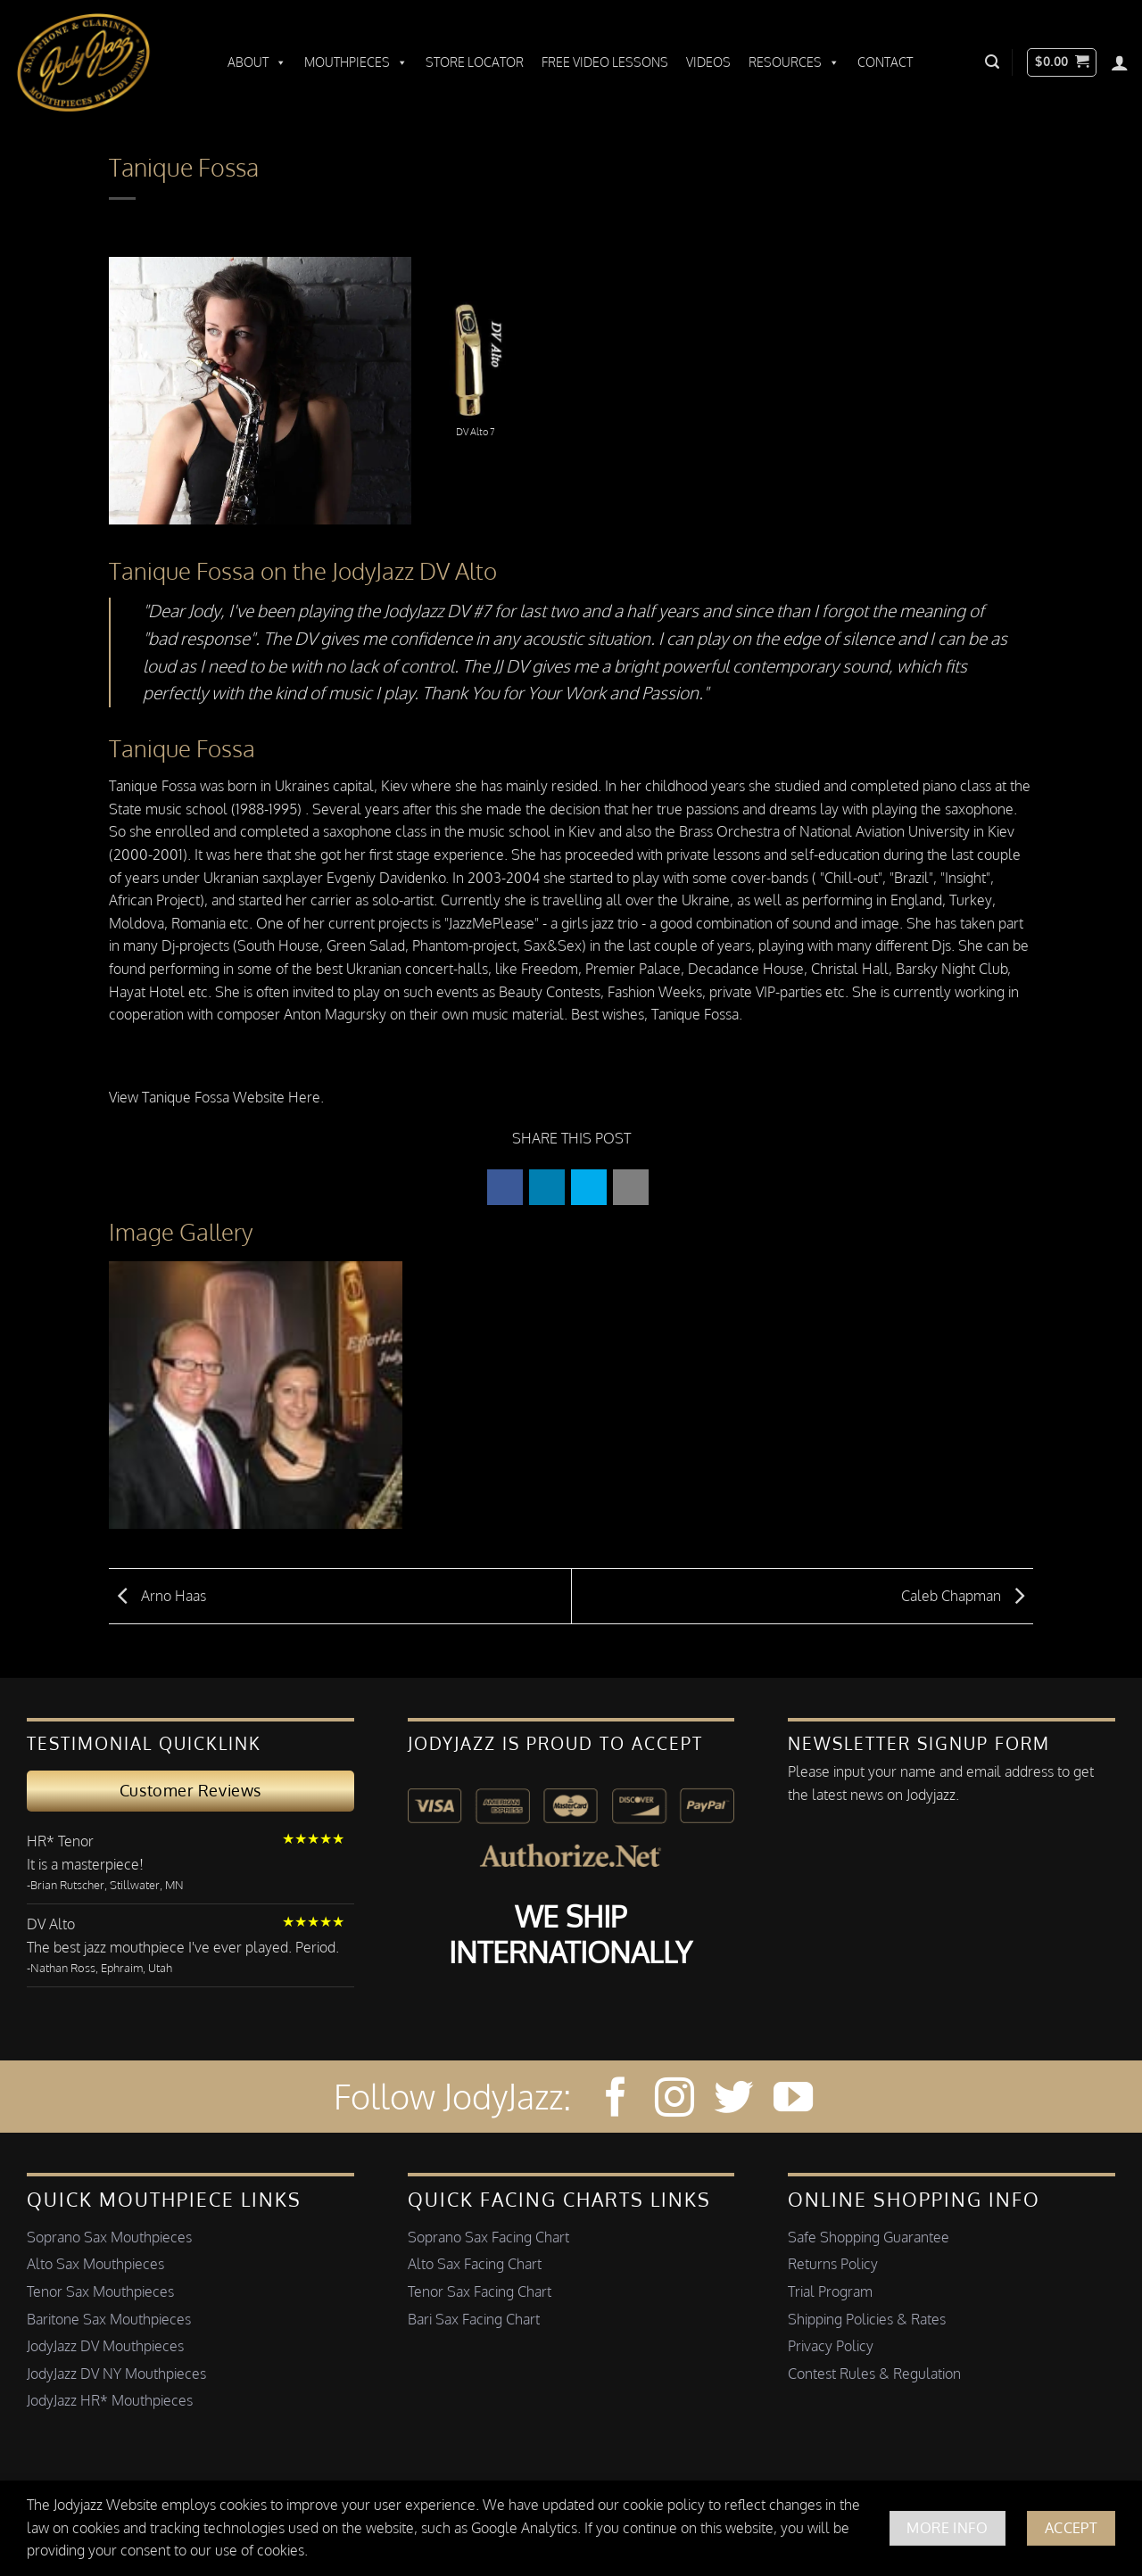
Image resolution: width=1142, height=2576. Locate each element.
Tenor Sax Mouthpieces (100, 2291)
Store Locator (475, 62)
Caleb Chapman (967, 1595)
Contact (885, 62)
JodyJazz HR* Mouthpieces (110, 2400)
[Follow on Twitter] (733, 2100)
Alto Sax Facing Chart (475, 2264)
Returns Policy (833, 2264)
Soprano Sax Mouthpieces (109, 2237)
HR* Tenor (60, 1841)
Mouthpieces (356, 62)
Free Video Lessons (605, 62)
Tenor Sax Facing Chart (479, 2291)
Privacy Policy (830, 2346)
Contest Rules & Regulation (874, 2373)
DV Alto (51, 1924)
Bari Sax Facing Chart (474, 2319)
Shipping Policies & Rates (867, 2319)
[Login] (1120, 62)
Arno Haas (157, 1595)
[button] (992, 62)
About (257, 62)
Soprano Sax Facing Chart (488, 2237)
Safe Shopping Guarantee (868, 2237)
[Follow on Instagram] (674, 2100)
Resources (794, 62)
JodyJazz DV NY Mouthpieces (116, 2373)
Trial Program (830, 2291)
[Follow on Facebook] (615, 2100)
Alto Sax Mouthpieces (95, 2264)
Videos (708, 62)
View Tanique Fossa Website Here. (216, 1097)
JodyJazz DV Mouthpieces (105, 2346)
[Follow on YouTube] (793, 2100)
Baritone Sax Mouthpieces (109, 2319)
